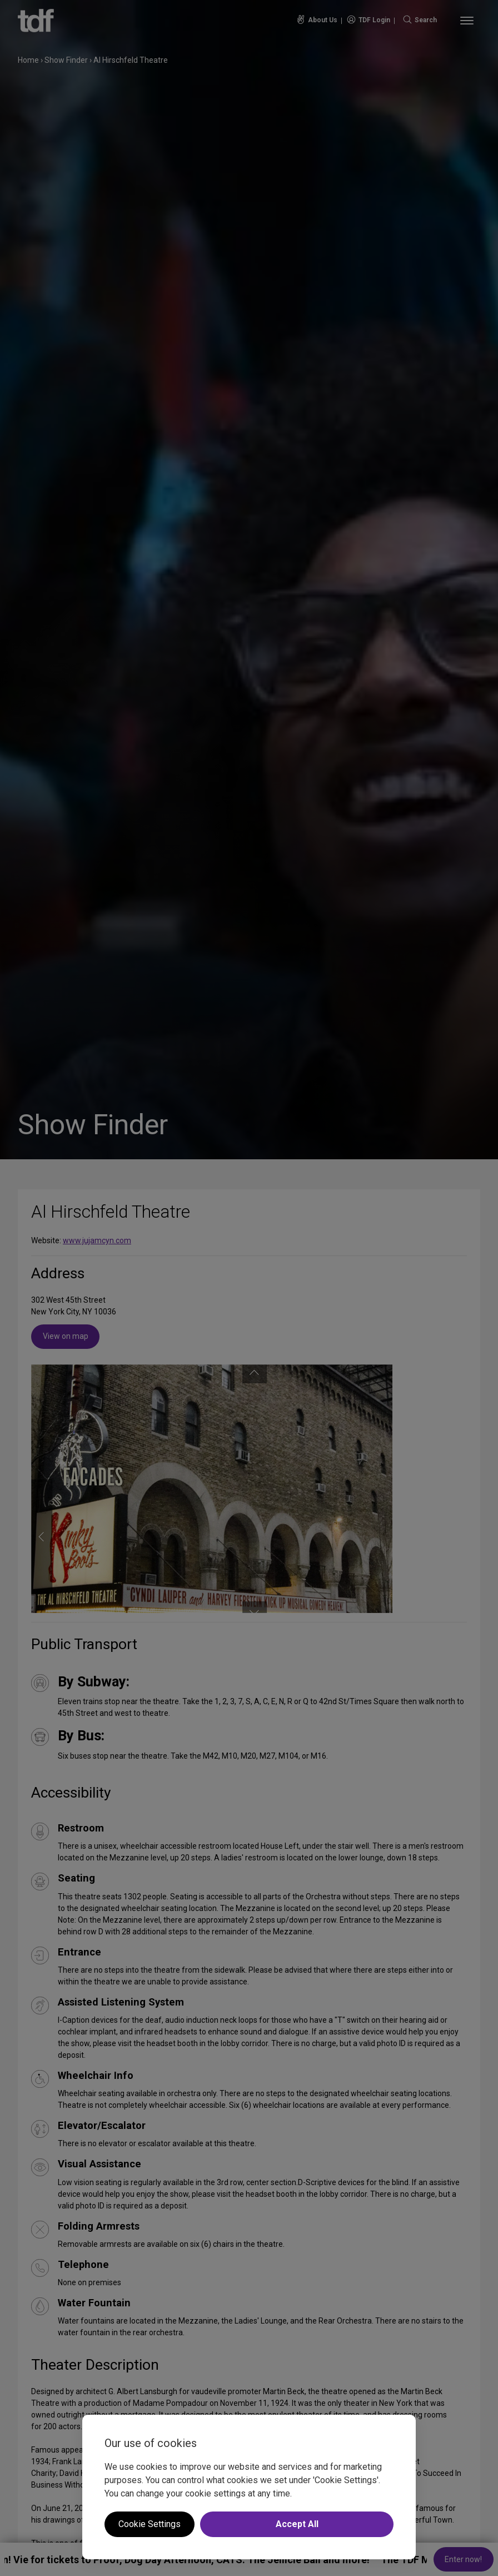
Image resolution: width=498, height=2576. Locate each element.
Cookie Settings (149, 2524)
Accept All (297, 2524)
